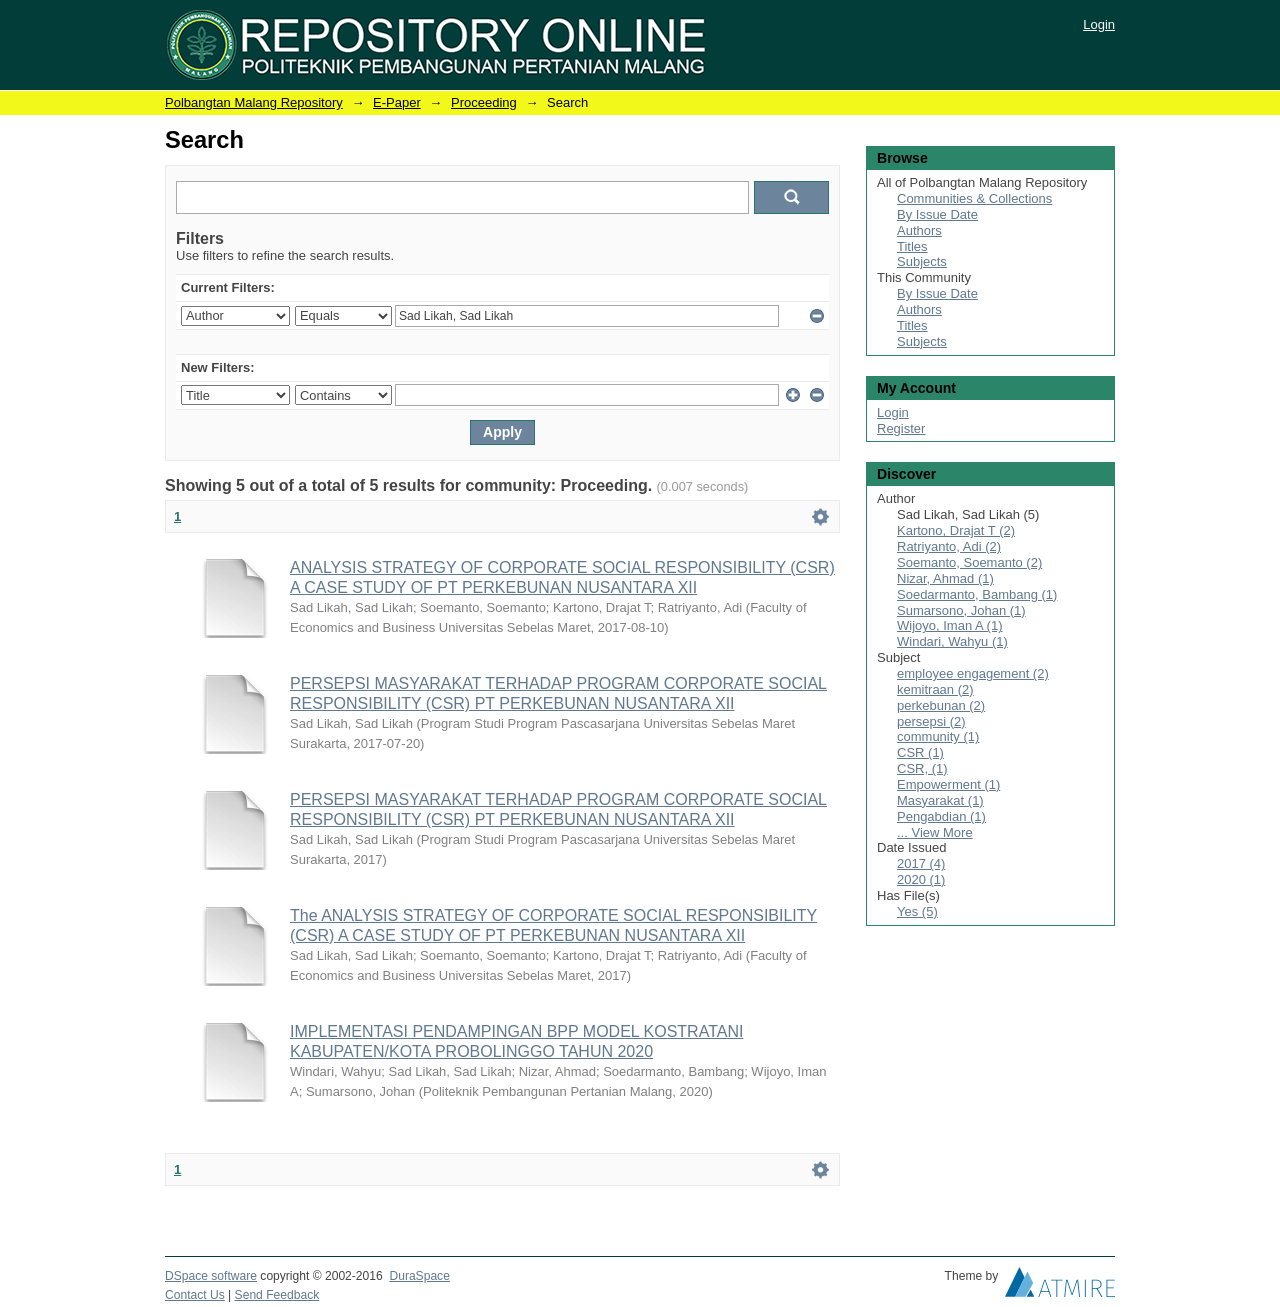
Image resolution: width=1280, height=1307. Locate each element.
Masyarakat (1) (940, 800)
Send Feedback (277, 1295)
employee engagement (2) (973, 673)
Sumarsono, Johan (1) (961, 610)
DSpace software (211, 1276)
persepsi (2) (931, 721)
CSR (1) (920, 752)
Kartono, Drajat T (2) (956, 530)
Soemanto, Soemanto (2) (969, 562)
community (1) (938, 736)
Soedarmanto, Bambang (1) (977, 594)
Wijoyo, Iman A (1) (949, 625)
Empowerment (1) (948, 784)
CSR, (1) (922, 768)
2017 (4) (921, 863)
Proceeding (484, 102)
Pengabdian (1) (941, 816)
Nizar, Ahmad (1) (945, 578)
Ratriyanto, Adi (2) (949, 546)
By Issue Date (937, 214)
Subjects (922, 261)
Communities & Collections (974, 198)
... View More (935, 832)
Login (1099, 24)
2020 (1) (921, 879)
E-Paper (397, 102)
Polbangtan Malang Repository (254, 102)
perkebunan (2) (941, 705)
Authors (919, 230)
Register (901, 428)
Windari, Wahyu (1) (952, 641)
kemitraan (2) (935, 689)
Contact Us (195, 1295)
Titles (912, 246)
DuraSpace (419, 1276)
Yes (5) (917, 911)
